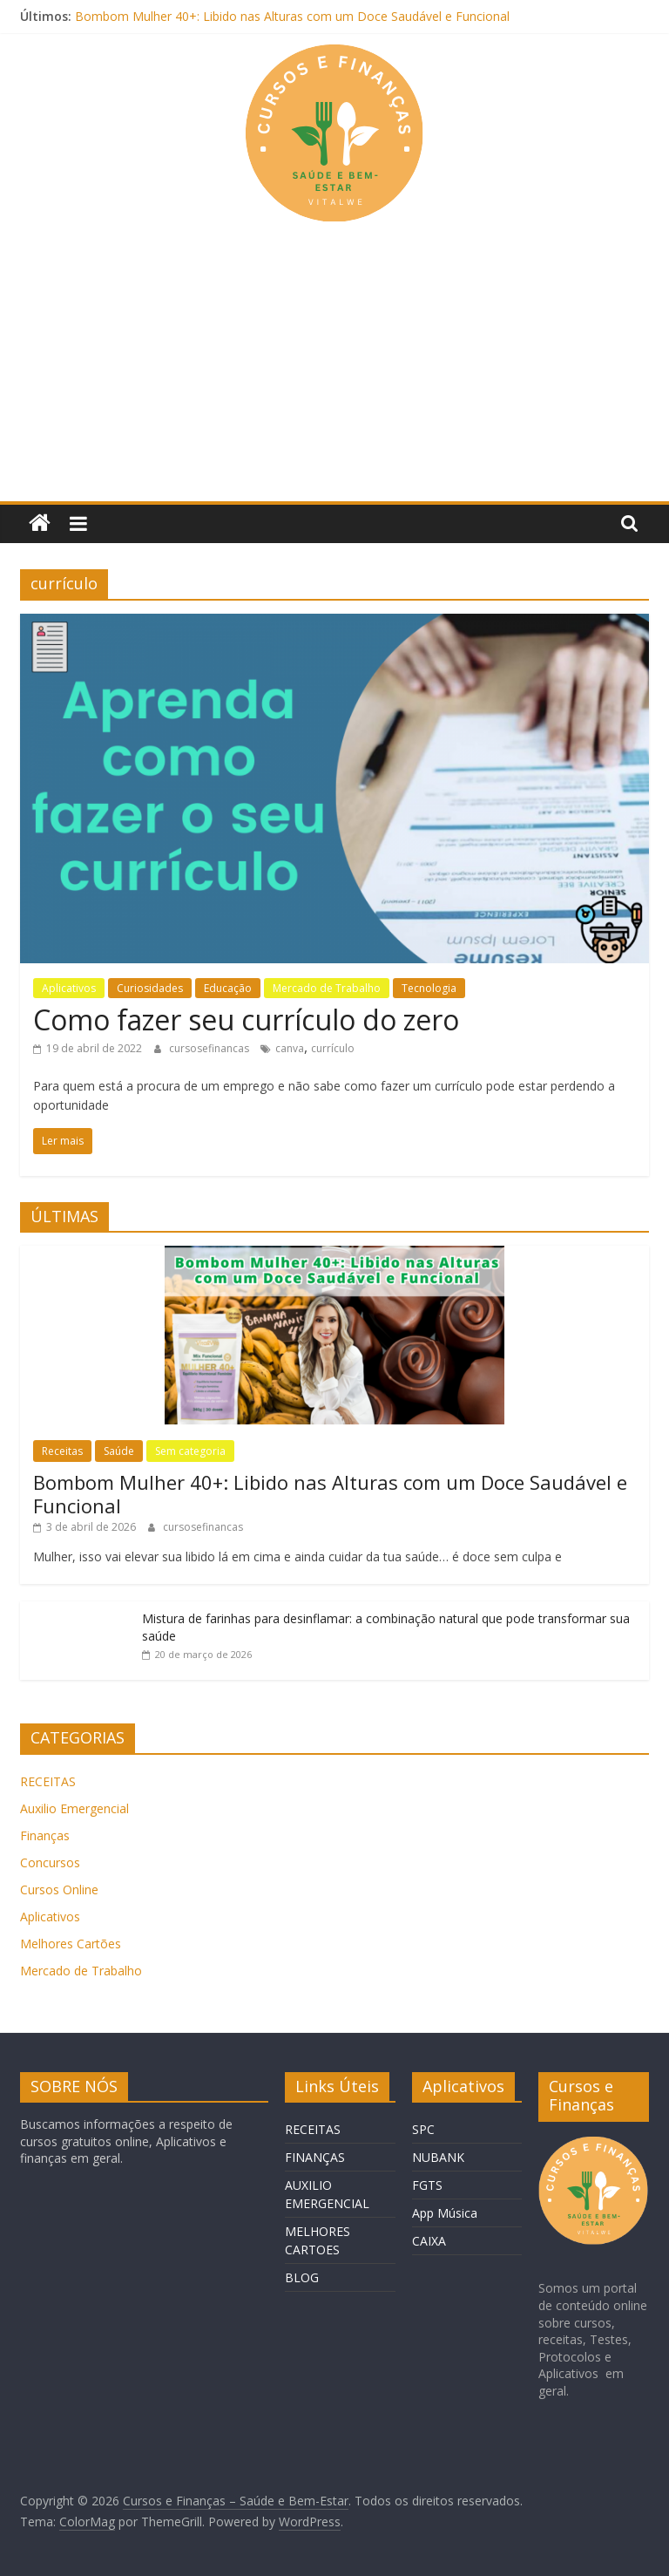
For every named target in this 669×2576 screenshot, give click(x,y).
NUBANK (438, 2157)
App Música (444, 2213)
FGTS (427, 2185)
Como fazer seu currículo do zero (246, 1019)
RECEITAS (48, 1781)
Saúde (119, 1451)
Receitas (62, 1451)
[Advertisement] (334, 370)
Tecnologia (429, 988)
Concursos (50, 1862)
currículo (333, 1048)
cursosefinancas (210, 1048)
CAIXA (429, 2241)
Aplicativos (69, 988)
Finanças (45, 1835)
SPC (423, 2129)
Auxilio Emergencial (74, 1808)
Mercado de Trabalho (327, 988)
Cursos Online (59, 1889)
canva (289, 1048)
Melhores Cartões (70, 1943)
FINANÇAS (315, 2157)
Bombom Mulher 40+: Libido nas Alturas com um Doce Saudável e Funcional (292, 16)
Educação (228, 988)
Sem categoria (190, 1451)
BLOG (302, 2277)
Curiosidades (150, 988)
